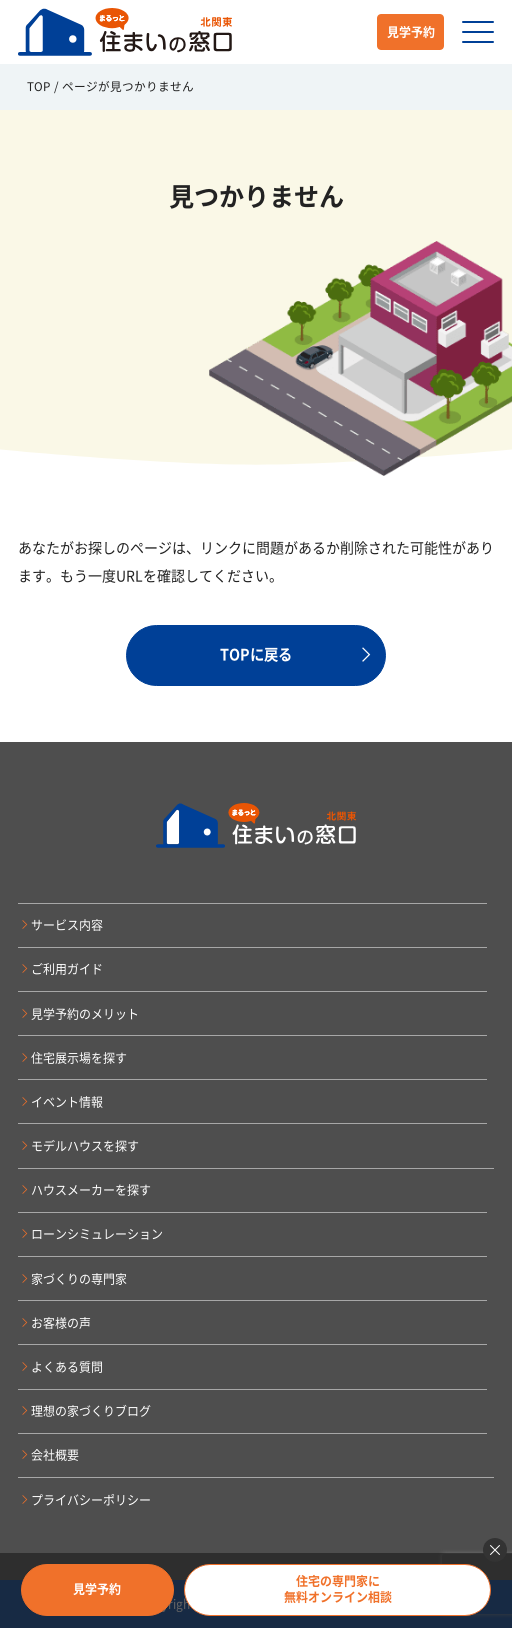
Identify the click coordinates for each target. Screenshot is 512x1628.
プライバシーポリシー (91, 1500)
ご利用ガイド (67, 969)
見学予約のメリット (85, 1014)
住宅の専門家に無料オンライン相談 (338, 1589)
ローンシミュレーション (97, 1234)
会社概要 (55, 1455)
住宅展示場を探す (79, 1058)
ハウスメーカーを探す (91, 1190)
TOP (38, 86)
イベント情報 (67, 1102)
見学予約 (411, 32)
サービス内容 (67, 925)
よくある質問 (67, 1367)
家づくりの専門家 (79, 1279)
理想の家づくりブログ (91, 1411)
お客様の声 (61, 1323)
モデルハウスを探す (85, 1146)
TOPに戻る (256, 654)
